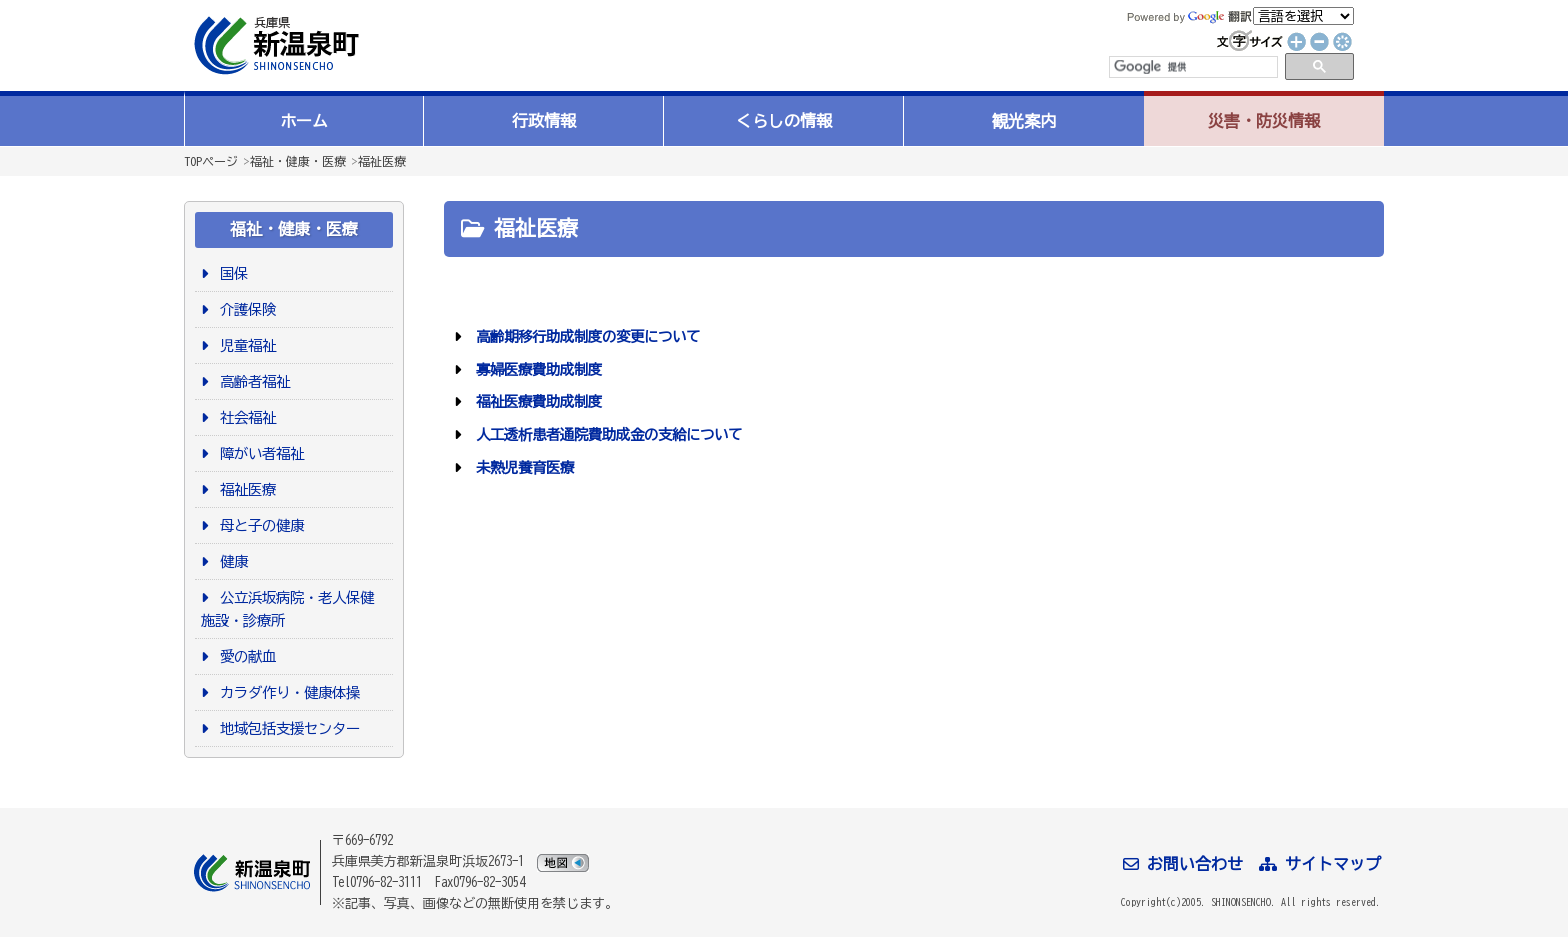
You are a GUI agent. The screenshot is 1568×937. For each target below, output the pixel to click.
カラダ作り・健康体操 (286, 692)
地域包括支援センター (286, 728)
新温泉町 (274, 45)
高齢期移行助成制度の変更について (584, 336)
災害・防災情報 (1264, 121)
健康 (230, 561)
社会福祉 (244, 417)
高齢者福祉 (251, 381)
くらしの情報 (784, 121)
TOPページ (211, 161)
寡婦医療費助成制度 (535, 369)
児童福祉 (244, 345)
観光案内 (1024, 121)
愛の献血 (244, 656)
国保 (230, 273)
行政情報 (544, 121)
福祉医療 (382, 161)
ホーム (304, 121)
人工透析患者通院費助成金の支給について (605, 434)
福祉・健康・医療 (298, 161)
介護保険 (244, 309)
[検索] (1192, 67)
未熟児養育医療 (521, 467)
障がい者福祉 (258, 453)
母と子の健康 (258, 525)
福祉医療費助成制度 (535, 401)
